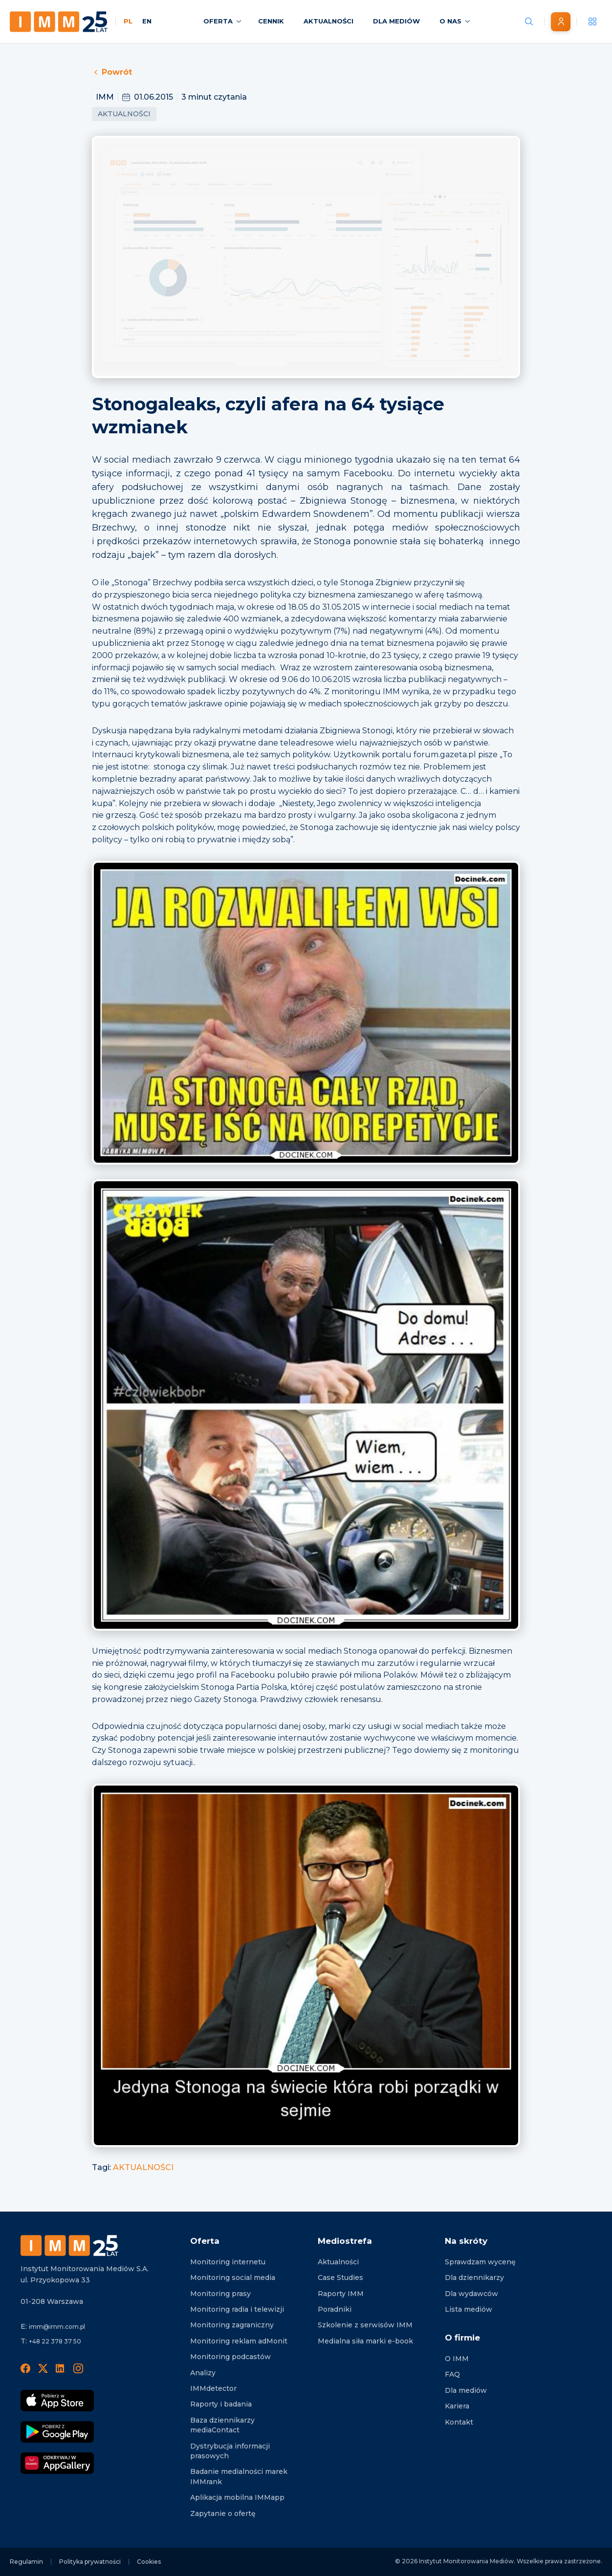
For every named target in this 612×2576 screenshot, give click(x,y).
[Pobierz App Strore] (57, 2400)
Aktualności (124, 113)
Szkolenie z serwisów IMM (365, 2325)
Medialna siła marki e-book (365, 2341)
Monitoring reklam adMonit (238, 2341)
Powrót (112, 72)
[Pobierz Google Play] (57, 2432)
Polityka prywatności (90, 2561)
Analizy (203, 2372)
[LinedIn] (61, 2368)
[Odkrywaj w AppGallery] (57, 2463)
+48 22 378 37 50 (55, 2341)
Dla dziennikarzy (474, 2277)
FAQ (452, 2374)
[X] (43, 2368)
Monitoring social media (232, 2277)
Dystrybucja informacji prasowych (230, 2451)
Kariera (457, 2406)
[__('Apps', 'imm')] (592, 21)
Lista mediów (468, 2309)
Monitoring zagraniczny (232, 2325)
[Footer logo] (69, 2245)
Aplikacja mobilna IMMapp (237, 2497)
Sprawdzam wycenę (480, 2261)
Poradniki (334, 2309)
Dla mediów (466, 2390)
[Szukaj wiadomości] (529, 21)
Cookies (149, 2561)
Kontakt (459, 2422)
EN (147, 21)
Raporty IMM (341, 2293)
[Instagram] (78, 2368)
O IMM (457, 2358)
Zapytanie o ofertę (223, 2513)
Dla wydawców (471, 2293)
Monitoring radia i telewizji (237, 2309)
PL (128, 21)
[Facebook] (25, 2368)
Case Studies (340, 2277)
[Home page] (59, 21)
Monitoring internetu (227, 2261)
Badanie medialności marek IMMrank (238, 2476)
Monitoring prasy (220, 2293)
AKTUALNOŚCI (143, 2167)
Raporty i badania (221, 2404)
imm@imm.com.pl (57, 2326)
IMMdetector (213, 2388)
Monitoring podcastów (230, 2356)
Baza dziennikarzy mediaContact (222, 2425)
